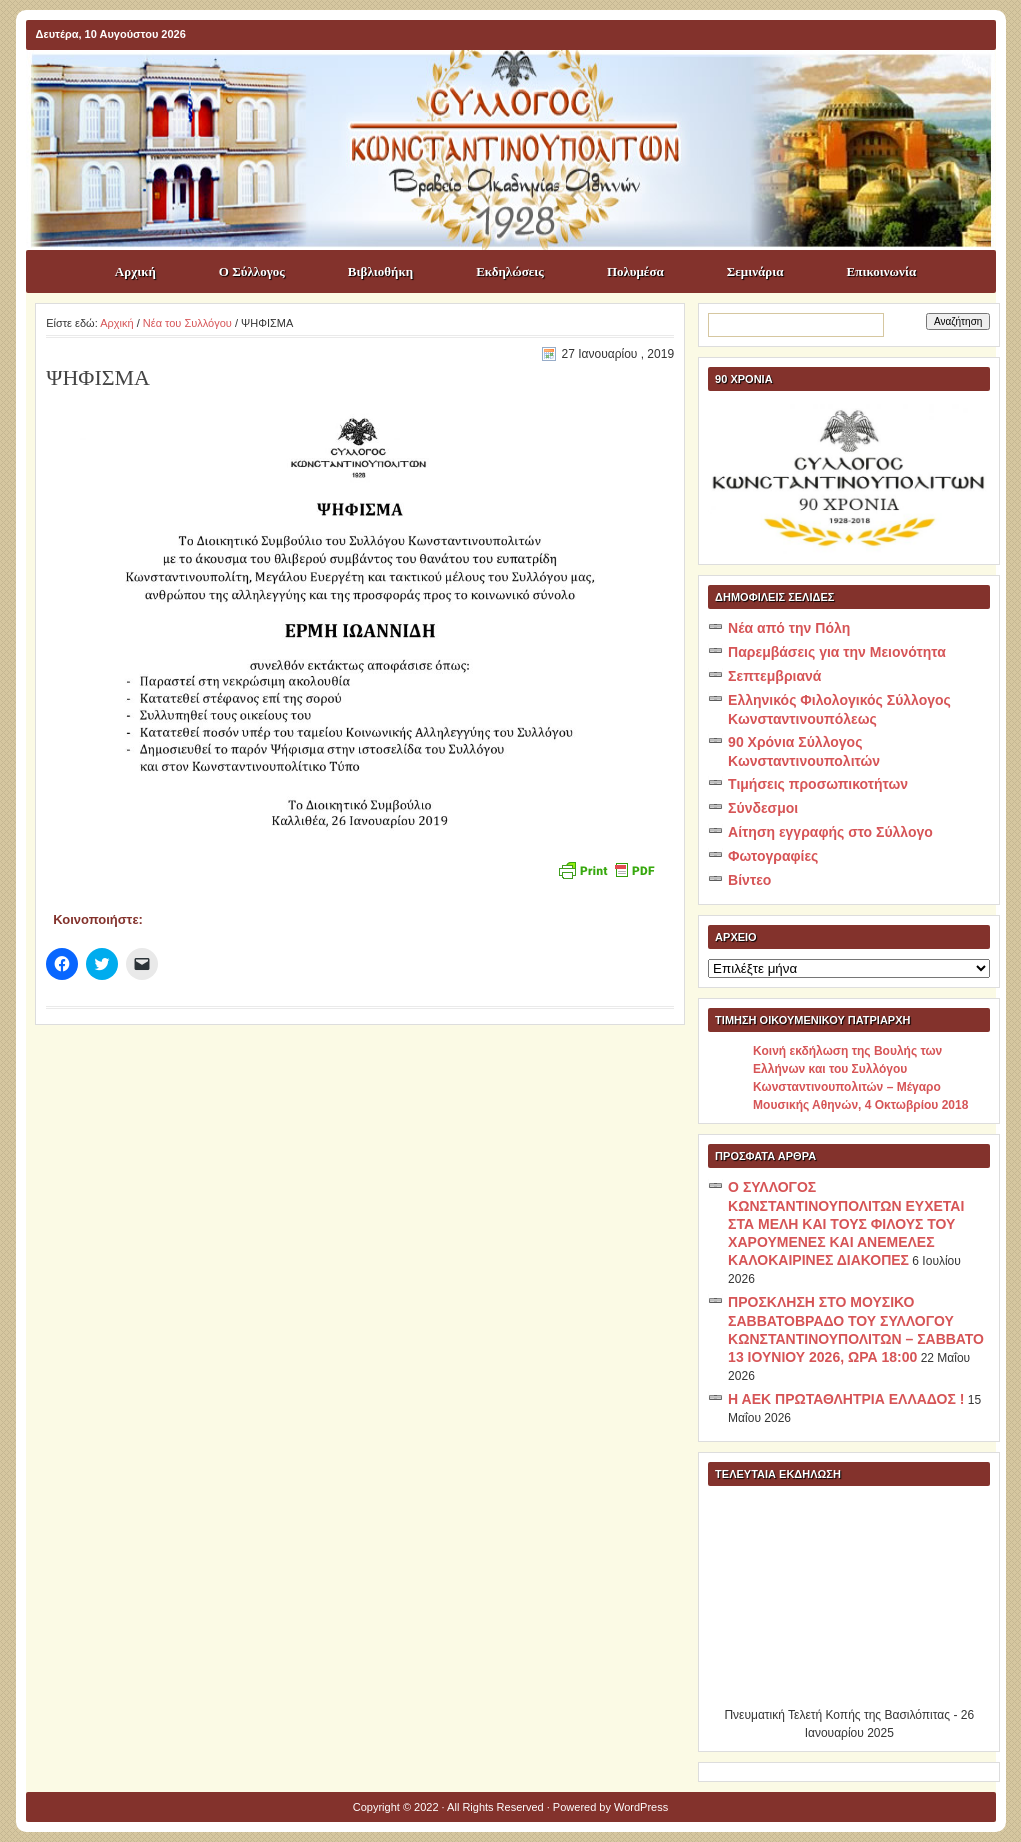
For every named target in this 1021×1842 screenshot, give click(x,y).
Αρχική (135, 271)
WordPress (641, 1807)
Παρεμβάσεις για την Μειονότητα (837, 652)
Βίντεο (749, 880)
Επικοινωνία (882, 271)
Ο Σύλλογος (252, 271)
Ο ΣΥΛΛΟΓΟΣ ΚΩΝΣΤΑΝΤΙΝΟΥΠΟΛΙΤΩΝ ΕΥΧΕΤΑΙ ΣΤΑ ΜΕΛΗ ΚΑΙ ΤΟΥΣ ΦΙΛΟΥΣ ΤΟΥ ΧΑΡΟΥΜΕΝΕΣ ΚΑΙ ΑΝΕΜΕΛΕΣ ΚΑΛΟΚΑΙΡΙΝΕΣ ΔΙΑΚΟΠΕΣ (846, 1223)
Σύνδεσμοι (763, 808)
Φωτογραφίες (773, 856)
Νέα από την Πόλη (789, 628)
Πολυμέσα (635, 271)
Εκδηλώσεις (510, 271)
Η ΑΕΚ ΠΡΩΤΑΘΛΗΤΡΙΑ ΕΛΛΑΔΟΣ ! (846, 1399)
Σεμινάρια (755, 271)
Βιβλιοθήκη (380, 271)
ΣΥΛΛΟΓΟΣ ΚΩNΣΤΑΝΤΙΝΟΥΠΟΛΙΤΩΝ (521, 86)
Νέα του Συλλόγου (187, 323)
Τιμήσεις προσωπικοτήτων (818, 784)
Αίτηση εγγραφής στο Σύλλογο (830, 832)
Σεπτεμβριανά (774, 676)
